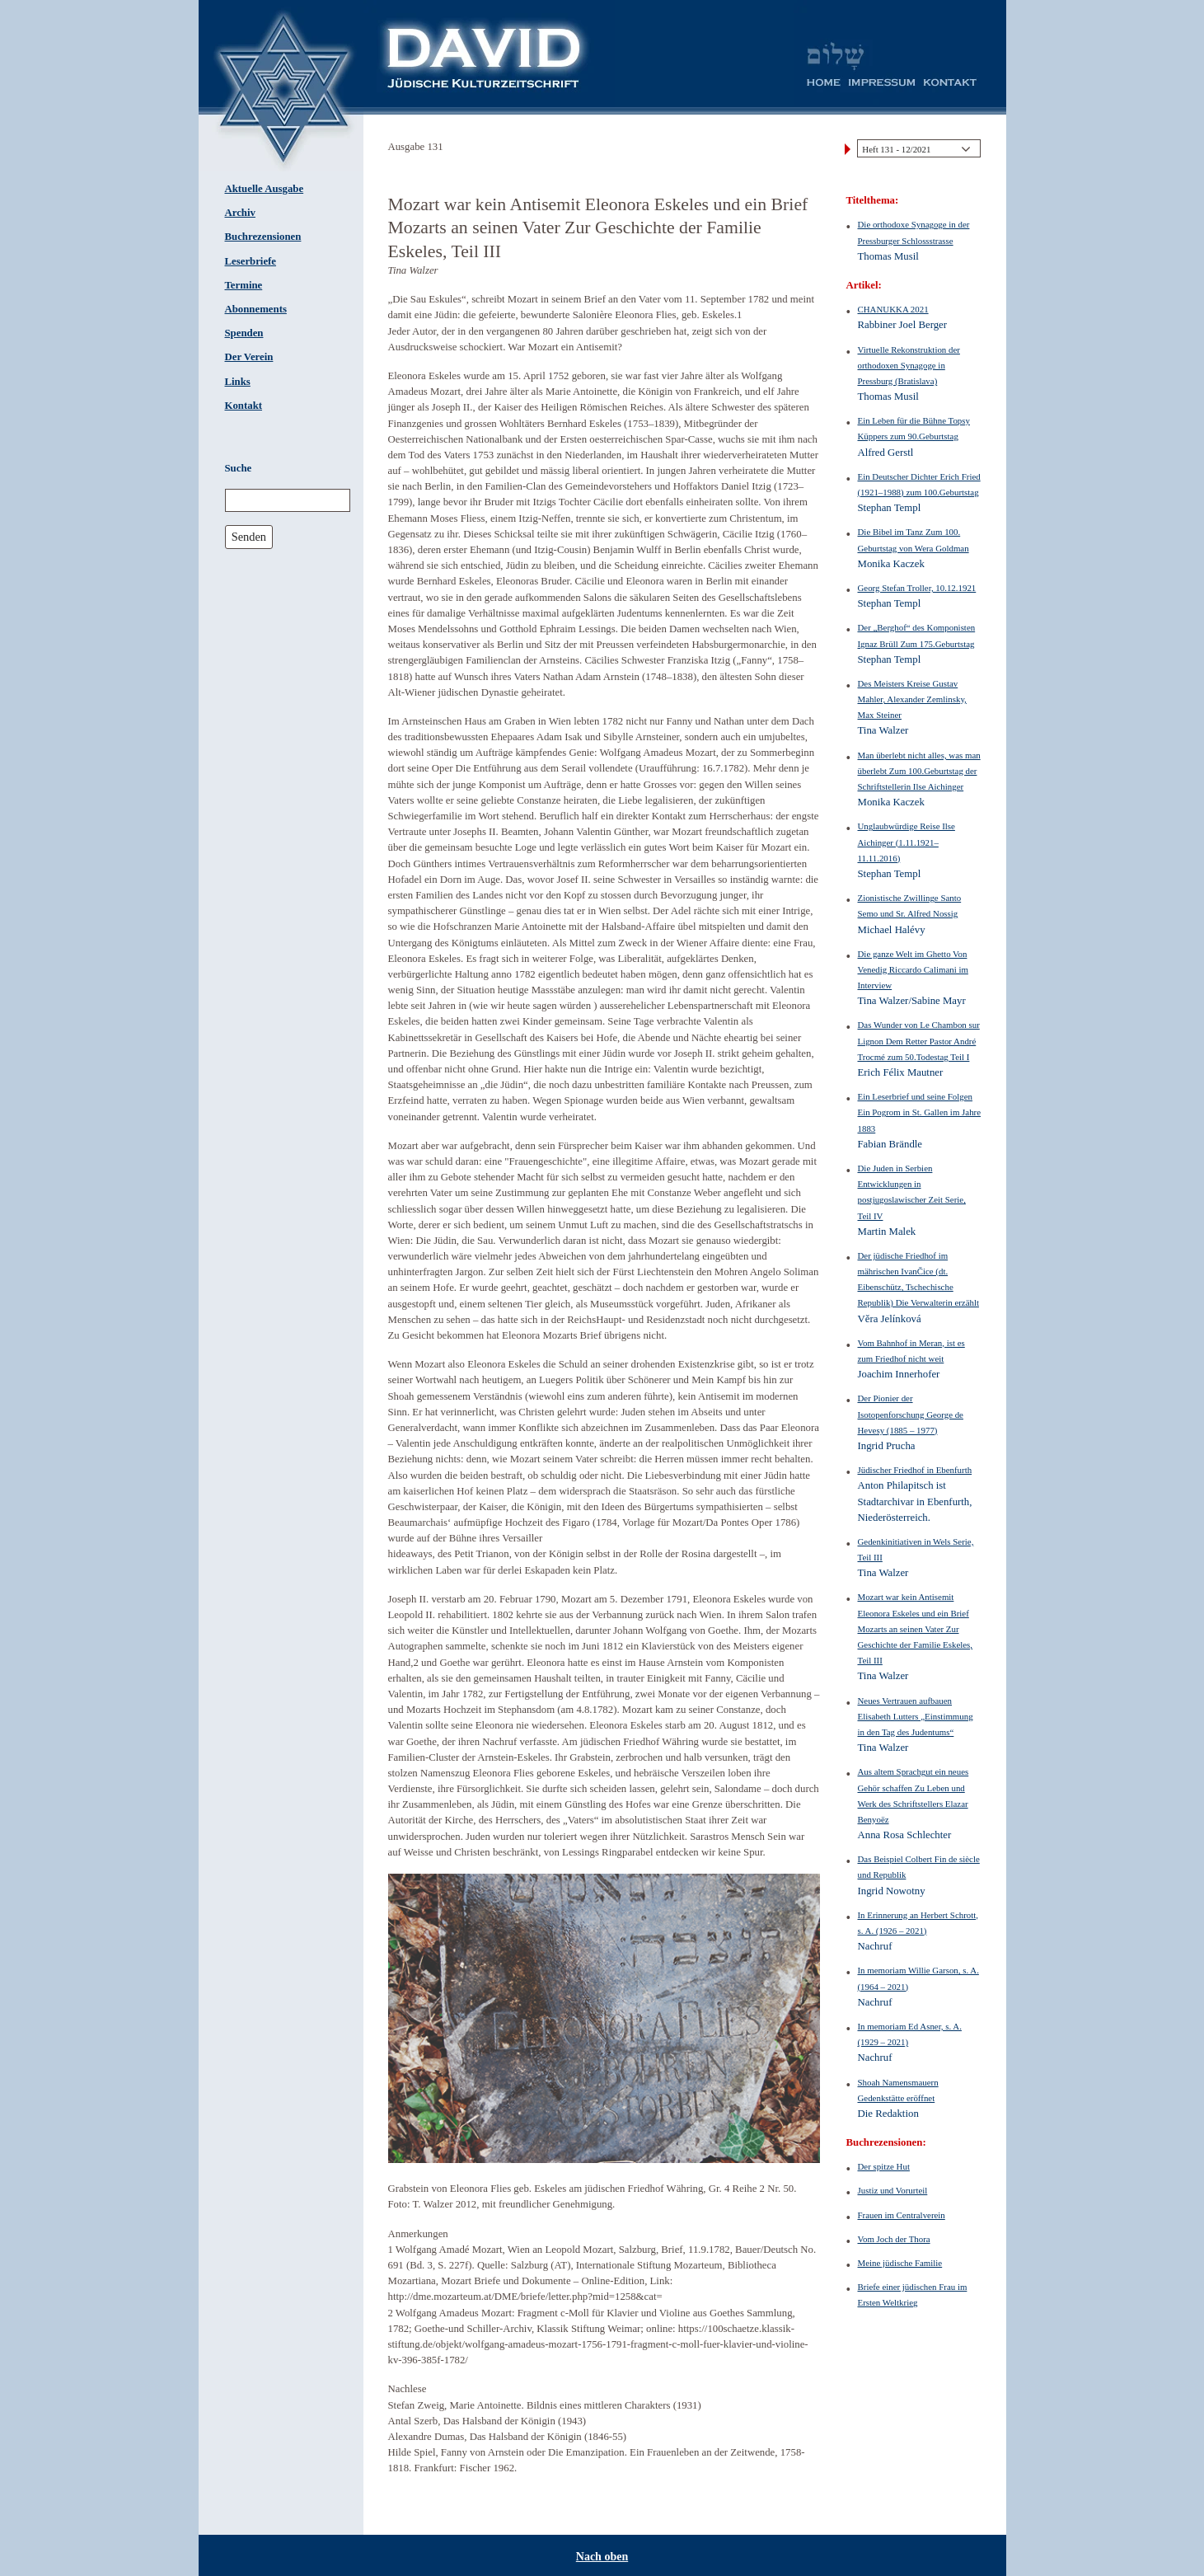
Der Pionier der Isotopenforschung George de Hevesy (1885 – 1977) (910, 1413)
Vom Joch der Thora (894, 2239)
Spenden (244, 333)
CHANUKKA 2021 (893, 309)
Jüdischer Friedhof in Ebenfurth (915, 1470)
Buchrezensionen (263, 236)
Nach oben (602, 2556)
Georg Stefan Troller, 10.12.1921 (917, 588)
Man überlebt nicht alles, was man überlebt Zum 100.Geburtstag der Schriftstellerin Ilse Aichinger (919, 770)
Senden (249, 536)
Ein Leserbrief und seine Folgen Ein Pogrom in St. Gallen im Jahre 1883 (919, 1112)
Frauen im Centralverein (901, 2215)
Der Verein (249, 357)
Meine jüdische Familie (900, 2263)
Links (238, 381)
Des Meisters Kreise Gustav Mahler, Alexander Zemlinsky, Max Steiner (912, 699)
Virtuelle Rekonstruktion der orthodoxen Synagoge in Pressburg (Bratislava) (909, 365)
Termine (244, 285)
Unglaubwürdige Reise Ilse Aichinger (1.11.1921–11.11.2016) (906, 841)
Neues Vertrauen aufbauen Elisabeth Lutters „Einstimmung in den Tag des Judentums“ (915, 1716)
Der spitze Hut (884, 2166)
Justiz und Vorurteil (893, 2190)
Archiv (240, 212)
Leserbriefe (251, 261)
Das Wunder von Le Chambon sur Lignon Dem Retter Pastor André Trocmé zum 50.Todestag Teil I (919, 1040)
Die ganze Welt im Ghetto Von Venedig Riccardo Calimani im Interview (913, 969)
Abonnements (256, 309)
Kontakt (244, 405)
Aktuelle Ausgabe (264, 189)
